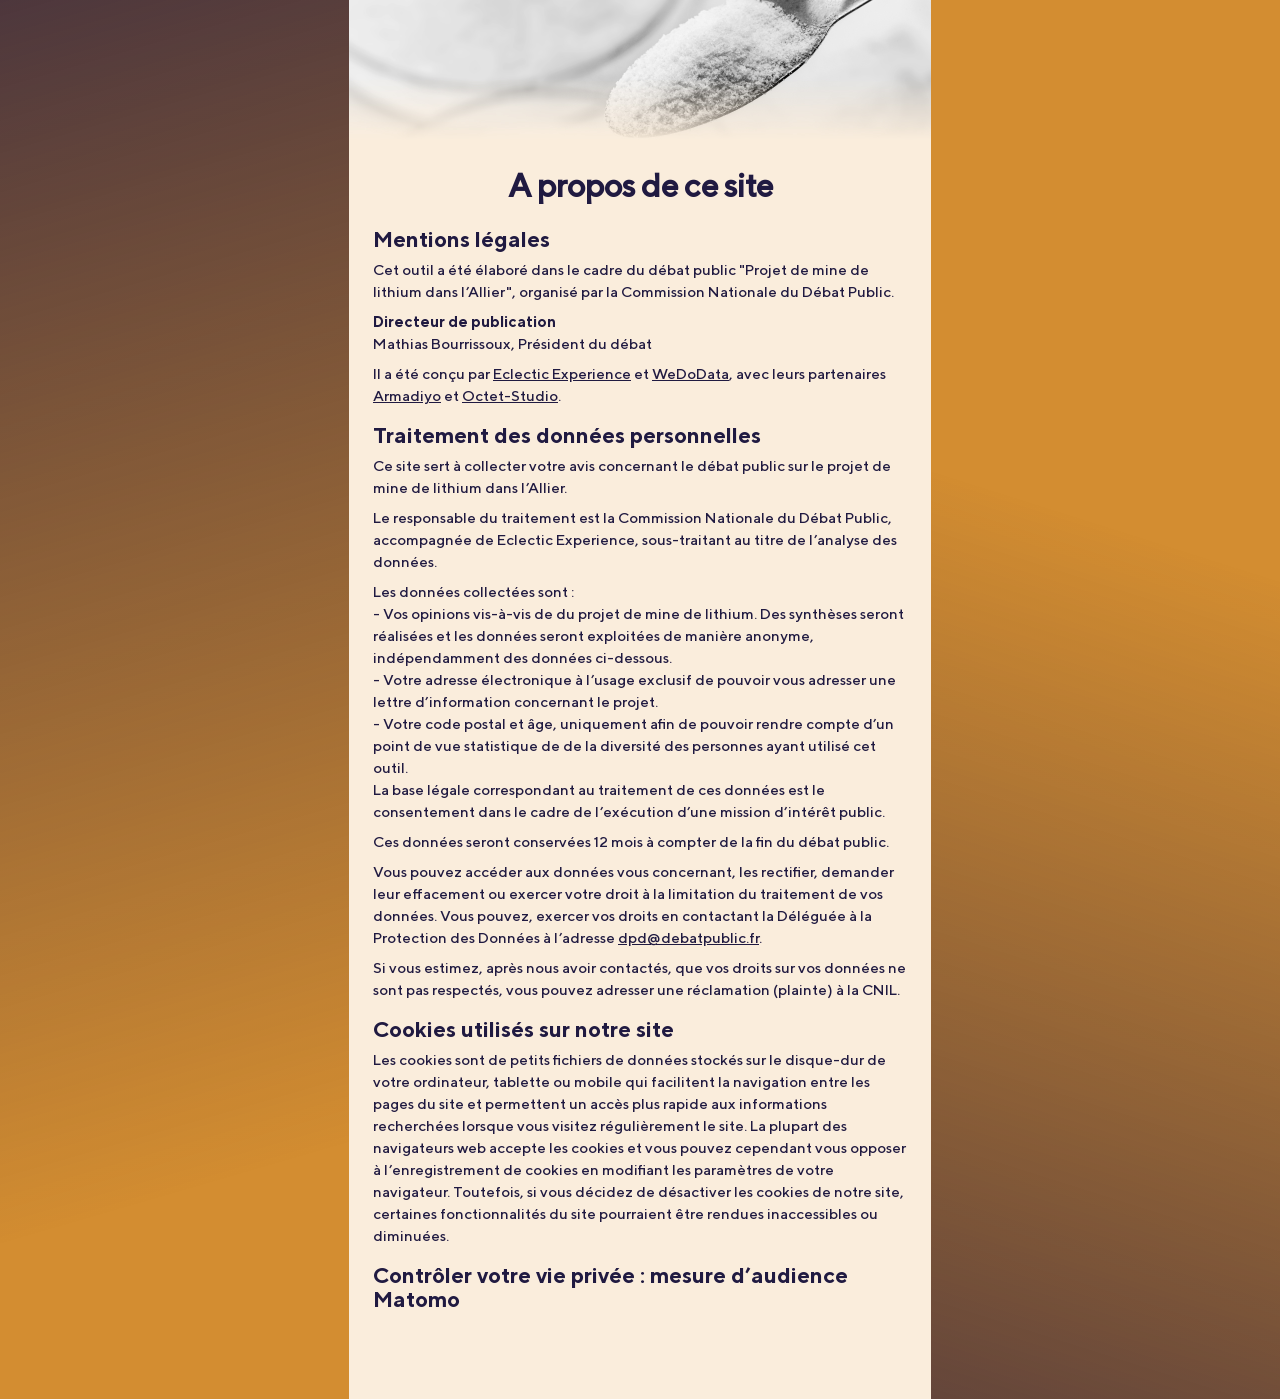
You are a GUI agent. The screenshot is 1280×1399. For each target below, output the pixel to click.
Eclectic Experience (562, 373)
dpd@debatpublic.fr (688, 937)
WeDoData (690, 373)
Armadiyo (407, 395)
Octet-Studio (510, 395)
